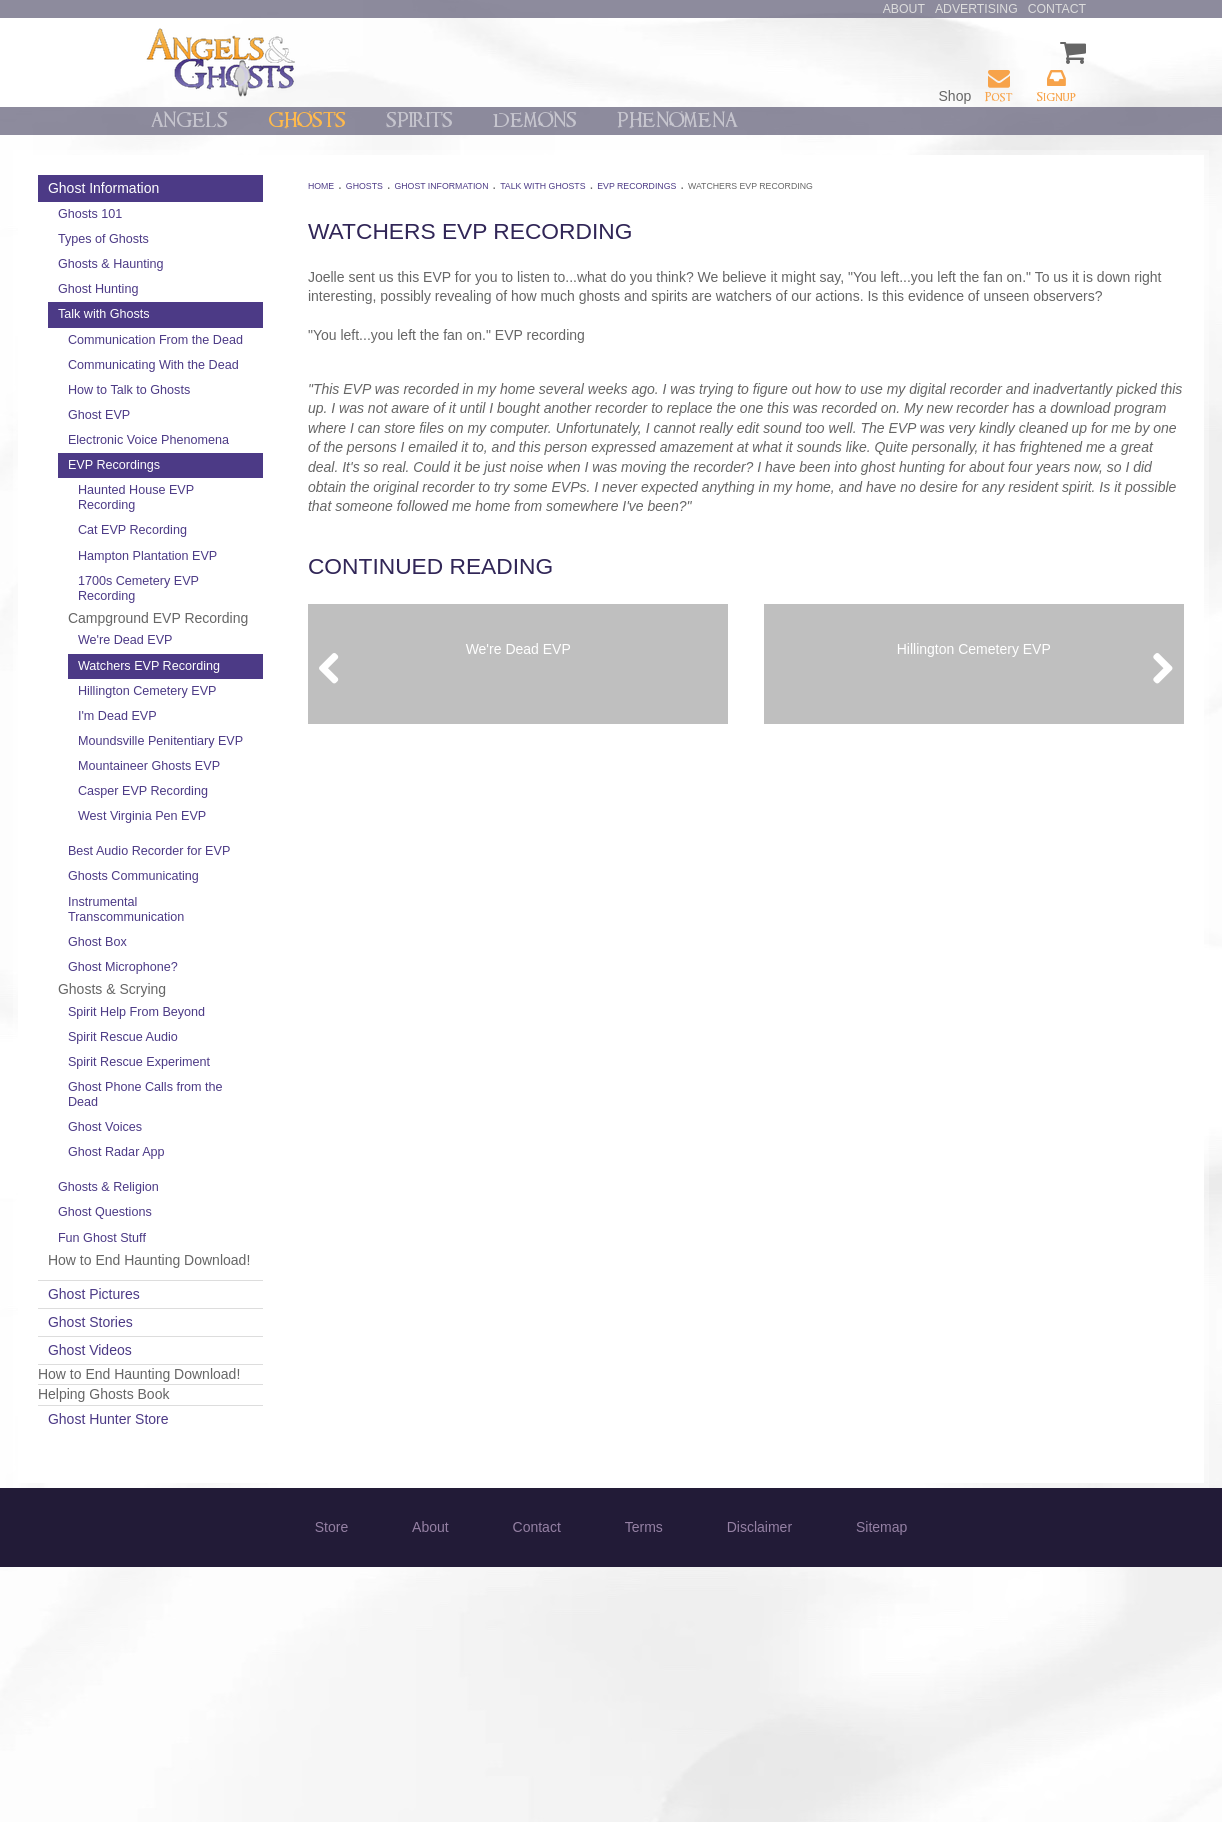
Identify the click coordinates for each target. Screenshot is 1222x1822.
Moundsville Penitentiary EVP (243, 858)
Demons (535, 120)
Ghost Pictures (212, 1530)
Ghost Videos (208, 1585)
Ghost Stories (208, 1558)
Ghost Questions (223, 1428)
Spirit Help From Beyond (231, 1204)
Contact (1057, 9)
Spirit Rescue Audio (241, 1238)
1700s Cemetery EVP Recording (256, 648)
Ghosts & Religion (226, 1403)
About (904, 9)
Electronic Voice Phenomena (231, 477)
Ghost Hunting (216, 289)
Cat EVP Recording (250, 576)
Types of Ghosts (221, 239)
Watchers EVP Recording (236, 753)
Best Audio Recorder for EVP (253, 1029)
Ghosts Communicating (251, 1062)
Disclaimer (759, 1782)
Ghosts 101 (208, 214)
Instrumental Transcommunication (244, 1094)
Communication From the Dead (246, 347)
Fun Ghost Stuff (220, 1454)
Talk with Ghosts (222, 314)
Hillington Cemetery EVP (251, 793)
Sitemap (881, 1782)
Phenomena (677, 120)
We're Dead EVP (243, 720)
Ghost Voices (223, 1343)
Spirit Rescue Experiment (223, 1270)
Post (998, 85)
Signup (1056, 85)
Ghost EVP (217, 445)
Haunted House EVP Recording (254, 543)
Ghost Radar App (234, 1368)
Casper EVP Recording (230, 939)
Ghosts (307, 120)
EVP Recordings (232, 510)
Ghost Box (215, 1128)
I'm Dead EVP (235, 826)
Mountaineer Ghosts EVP (252, 898)
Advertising (976, 9)
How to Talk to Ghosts (247, 420)
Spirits (419, 120)
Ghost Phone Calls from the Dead (253, 1310)
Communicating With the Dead (244, 387)
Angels (189, 120)
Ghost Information (221, 188)
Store (331, 1782)
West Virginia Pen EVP (246, 979)
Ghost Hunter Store (226, 1674)
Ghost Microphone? (241, 1153)
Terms (644, 1782)
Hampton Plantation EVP (251, 608)
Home (390, 186)
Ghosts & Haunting (229, 264)
